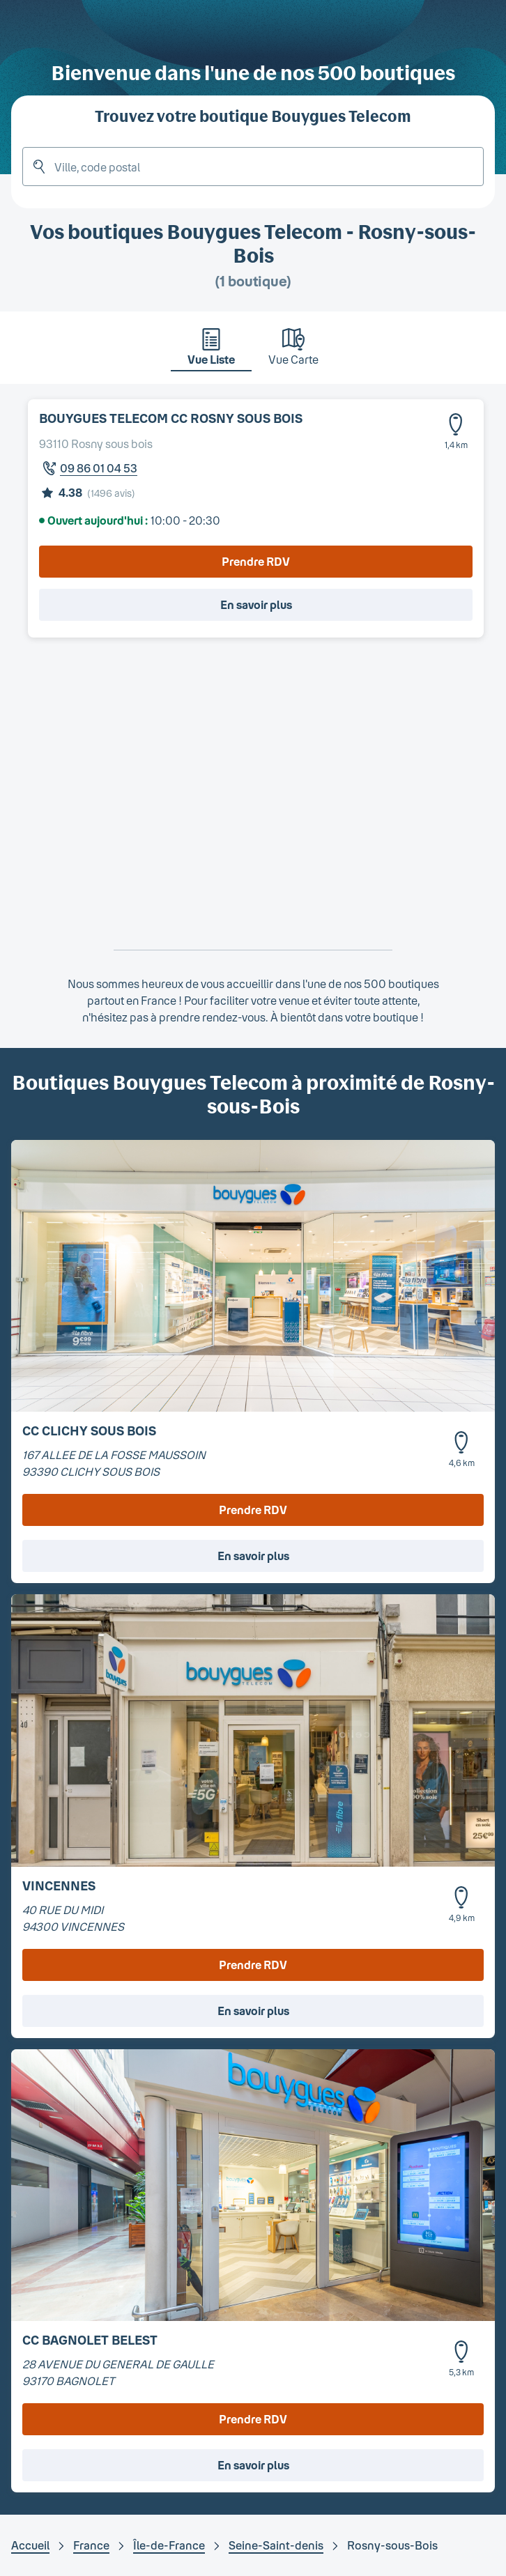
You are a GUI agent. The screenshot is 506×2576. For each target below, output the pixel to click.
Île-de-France (169, 2545)
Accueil (30, 2545)
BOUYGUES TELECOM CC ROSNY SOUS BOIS (170, 418)
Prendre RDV (256, 561)
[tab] (211, 350)
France (91, 2545)
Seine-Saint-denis (276, 2545)
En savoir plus (256, 604)
